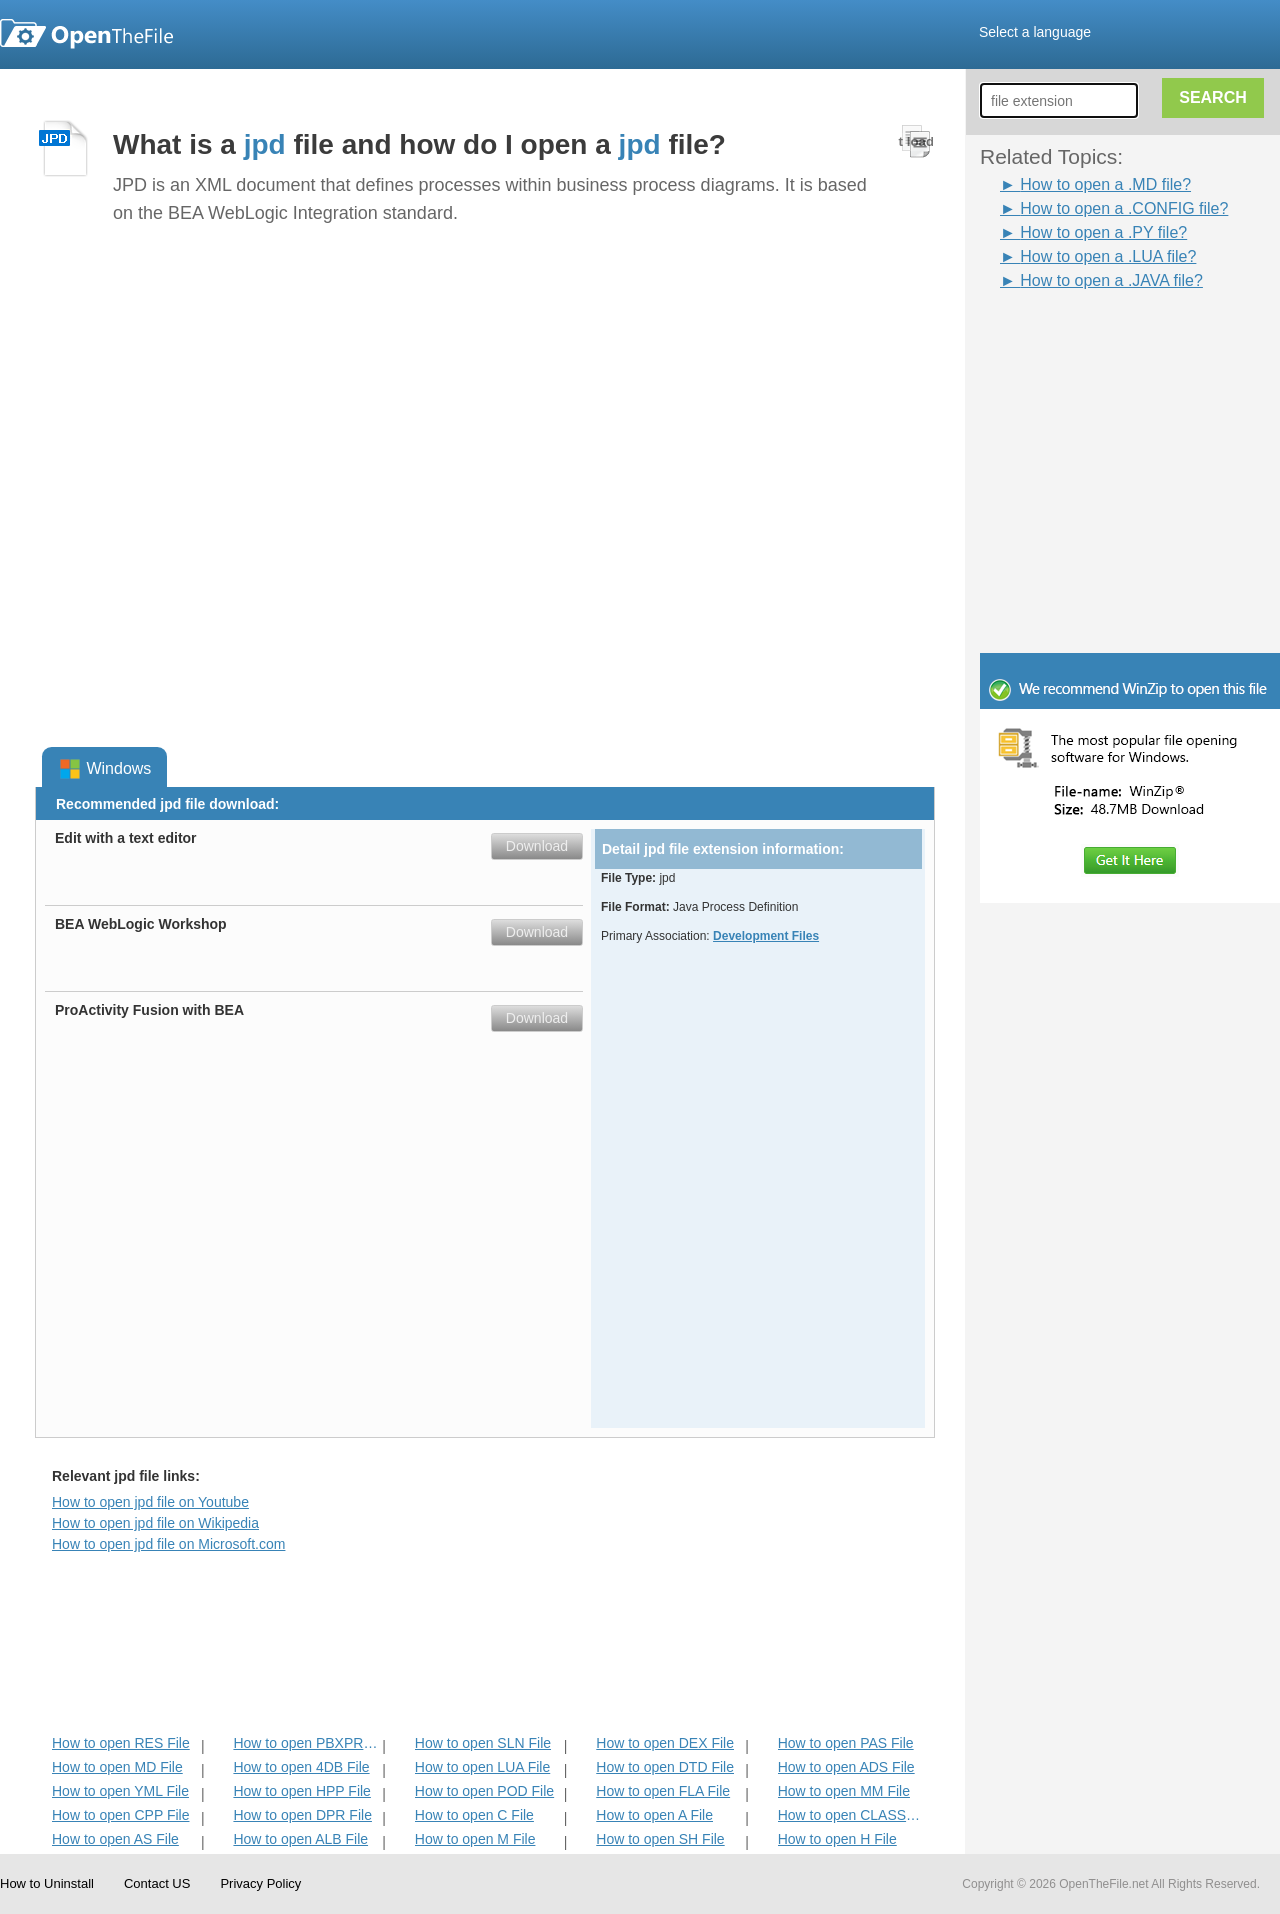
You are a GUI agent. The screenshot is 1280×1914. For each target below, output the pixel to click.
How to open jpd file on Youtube (150, 1502)
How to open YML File (120, 1791)
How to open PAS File (846, 1743)
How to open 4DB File (301, 1767)
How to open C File (474, 1815)
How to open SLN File (483, 1743)
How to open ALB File (300, 1839)
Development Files (766, 936)
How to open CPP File (120, 1815)
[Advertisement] (1100, 338)
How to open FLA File (663, 1791)
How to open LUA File (482, 1767)
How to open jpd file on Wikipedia (155, 1523)
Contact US (157, 1883)
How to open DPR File (302, 1815)
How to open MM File (844, 1791)
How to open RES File (121, 1743)
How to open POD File (484, 1791)
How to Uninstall (47, 1883)
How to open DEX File (665, 1743)
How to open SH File (660, 1839)
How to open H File (837, 1839)
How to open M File (475, 1839)
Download (537, 846)
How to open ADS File (846, 1767)
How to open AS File (115, 1839)
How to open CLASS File (850, 1815)
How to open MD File (117, 1767)
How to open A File (654, 1815)
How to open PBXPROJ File (305, 1743)
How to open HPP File (301, 1791)
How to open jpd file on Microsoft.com (168, 1544)
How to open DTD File (665, 1767)
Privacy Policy (260, 1883)
